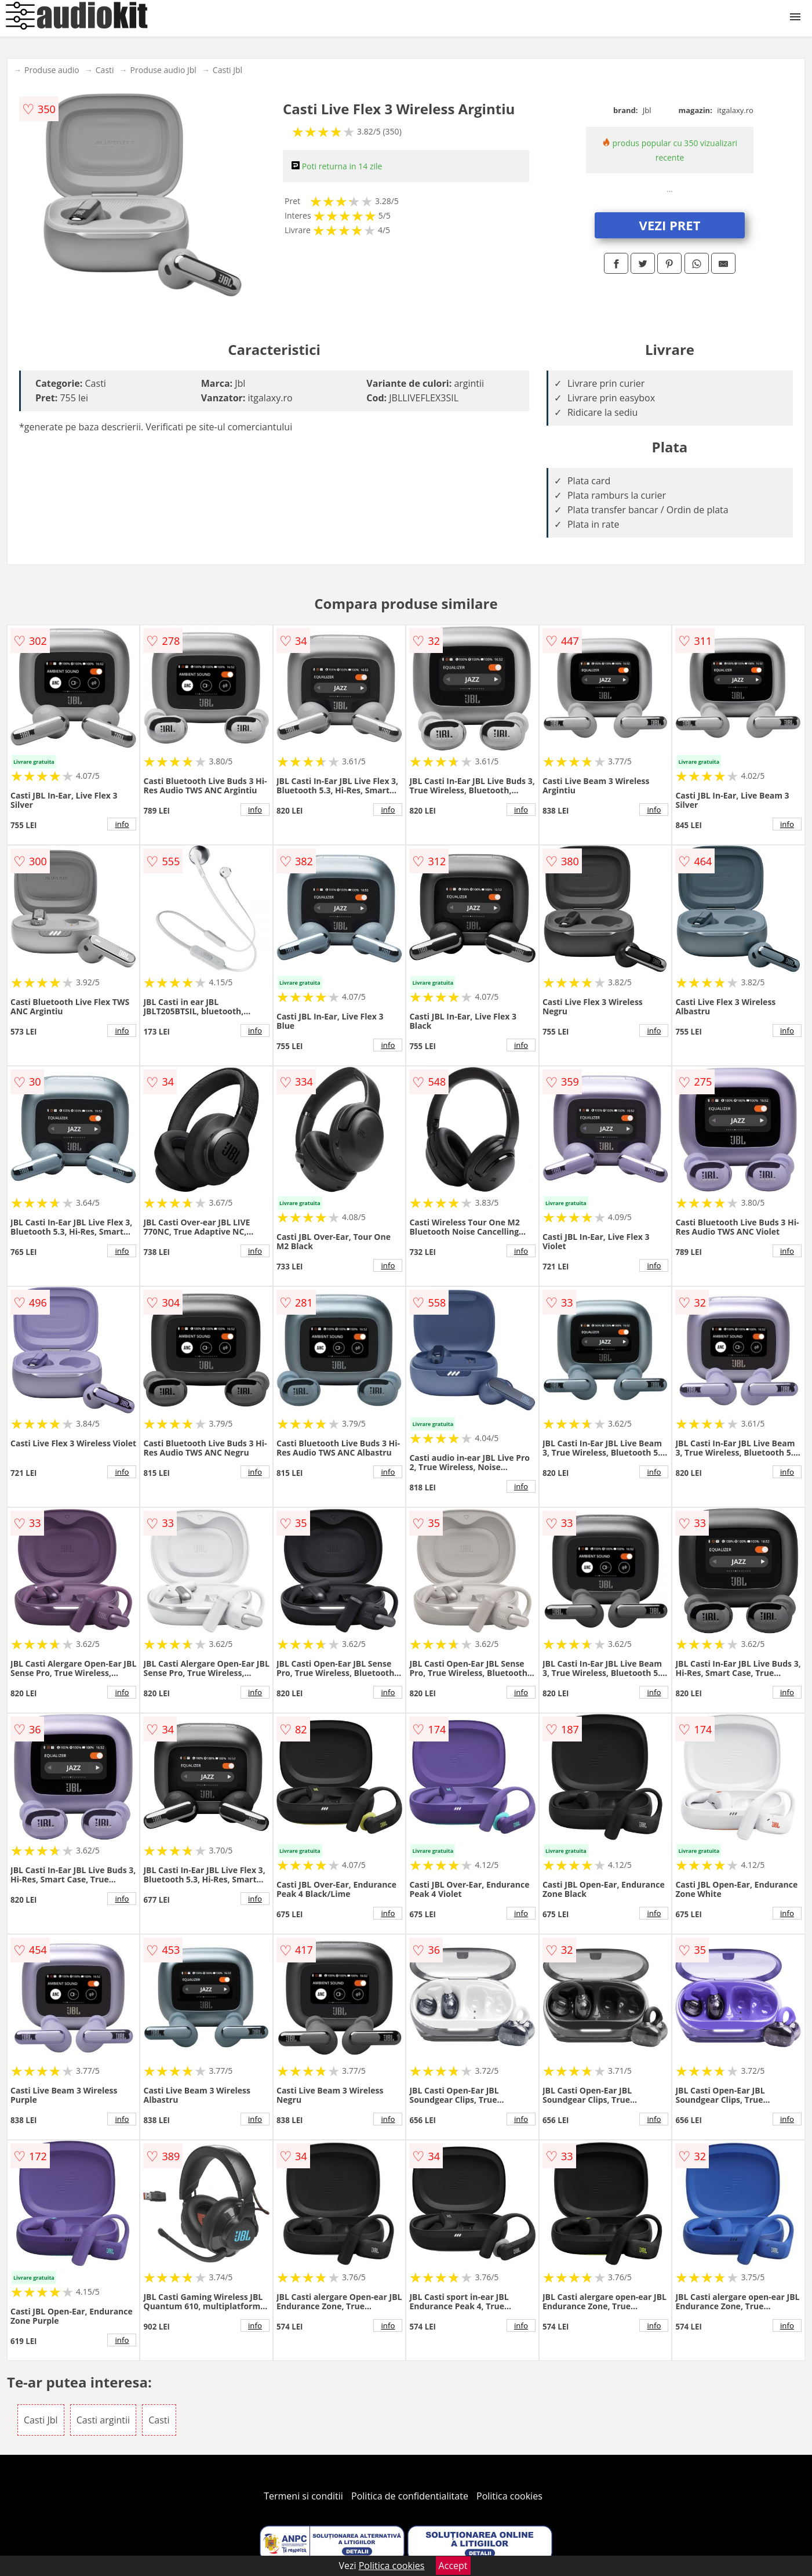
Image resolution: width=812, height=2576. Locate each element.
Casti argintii (103, 2420)
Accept (453, 2565)
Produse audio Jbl (163, 69)
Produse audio (51, 69)
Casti (105, 69)
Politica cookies (509, 2496)
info (122, 824)
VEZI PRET (670, 225)
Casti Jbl (227, 69)
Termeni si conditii (303, 2496)
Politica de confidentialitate (409, 2496)
